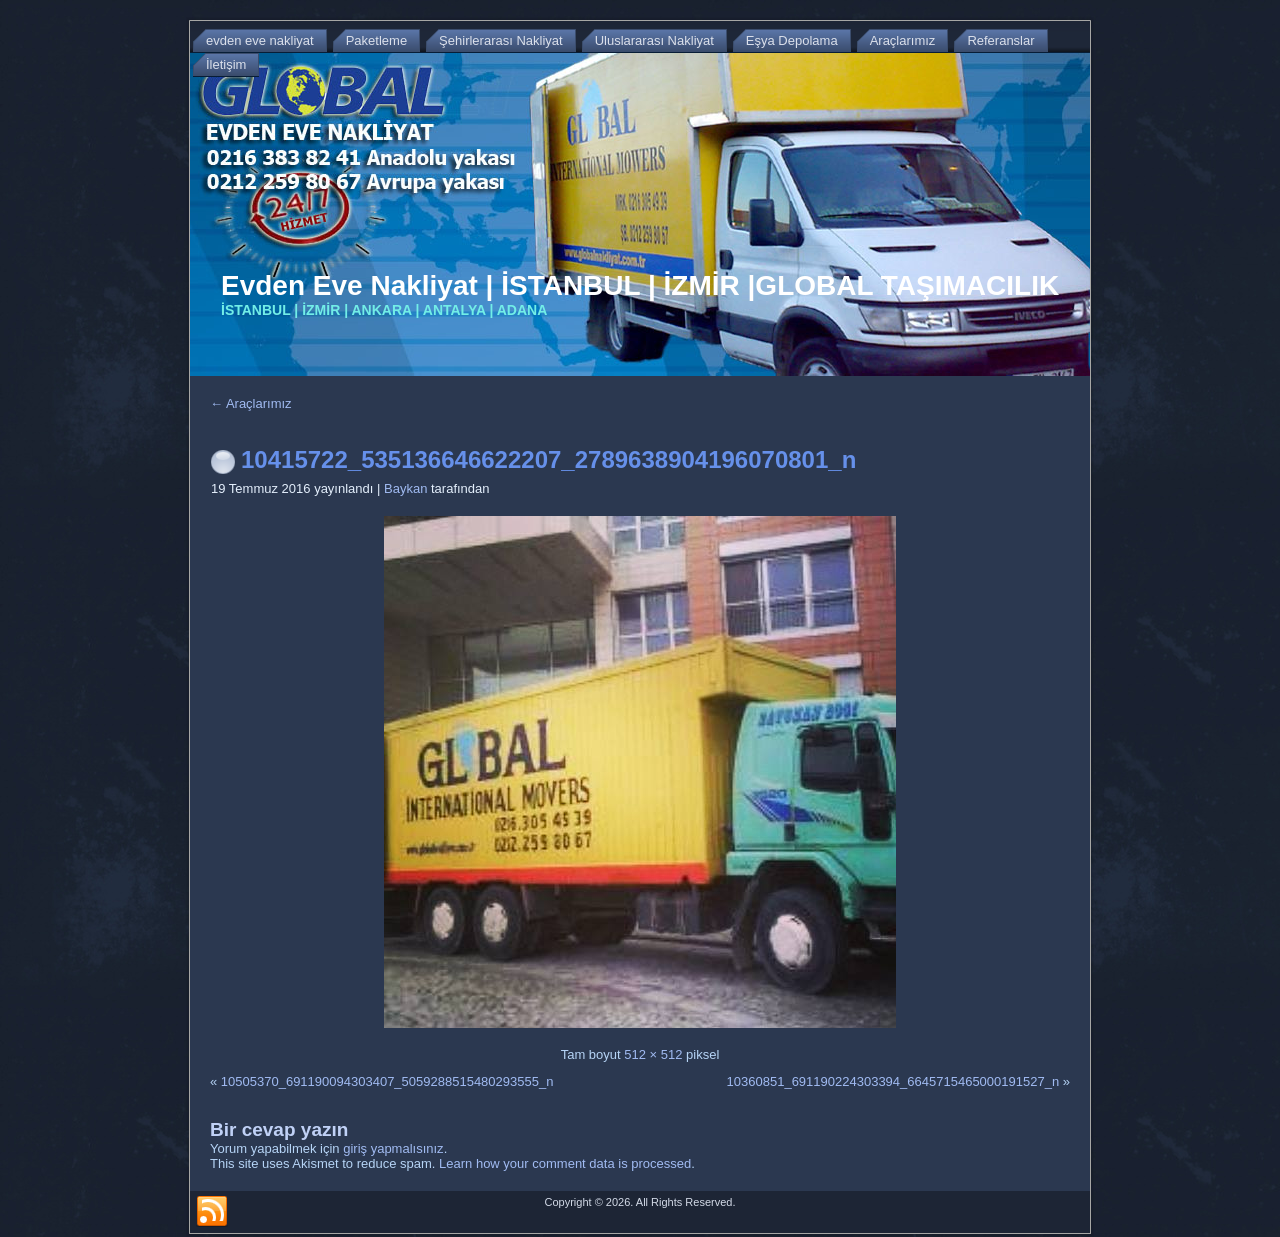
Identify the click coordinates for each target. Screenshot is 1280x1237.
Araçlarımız (251, 403)
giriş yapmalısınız (393, 1148)
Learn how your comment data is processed (565, 1163)
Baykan (405, 488)
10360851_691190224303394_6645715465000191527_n (893, 1081)
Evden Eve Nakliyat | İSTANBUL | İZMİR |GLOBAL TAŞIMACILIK (640, 285)
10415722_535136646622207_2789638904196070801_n (548, 459)
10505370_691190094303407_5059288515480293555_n (387, 1081)
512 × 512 (653, 1054)
